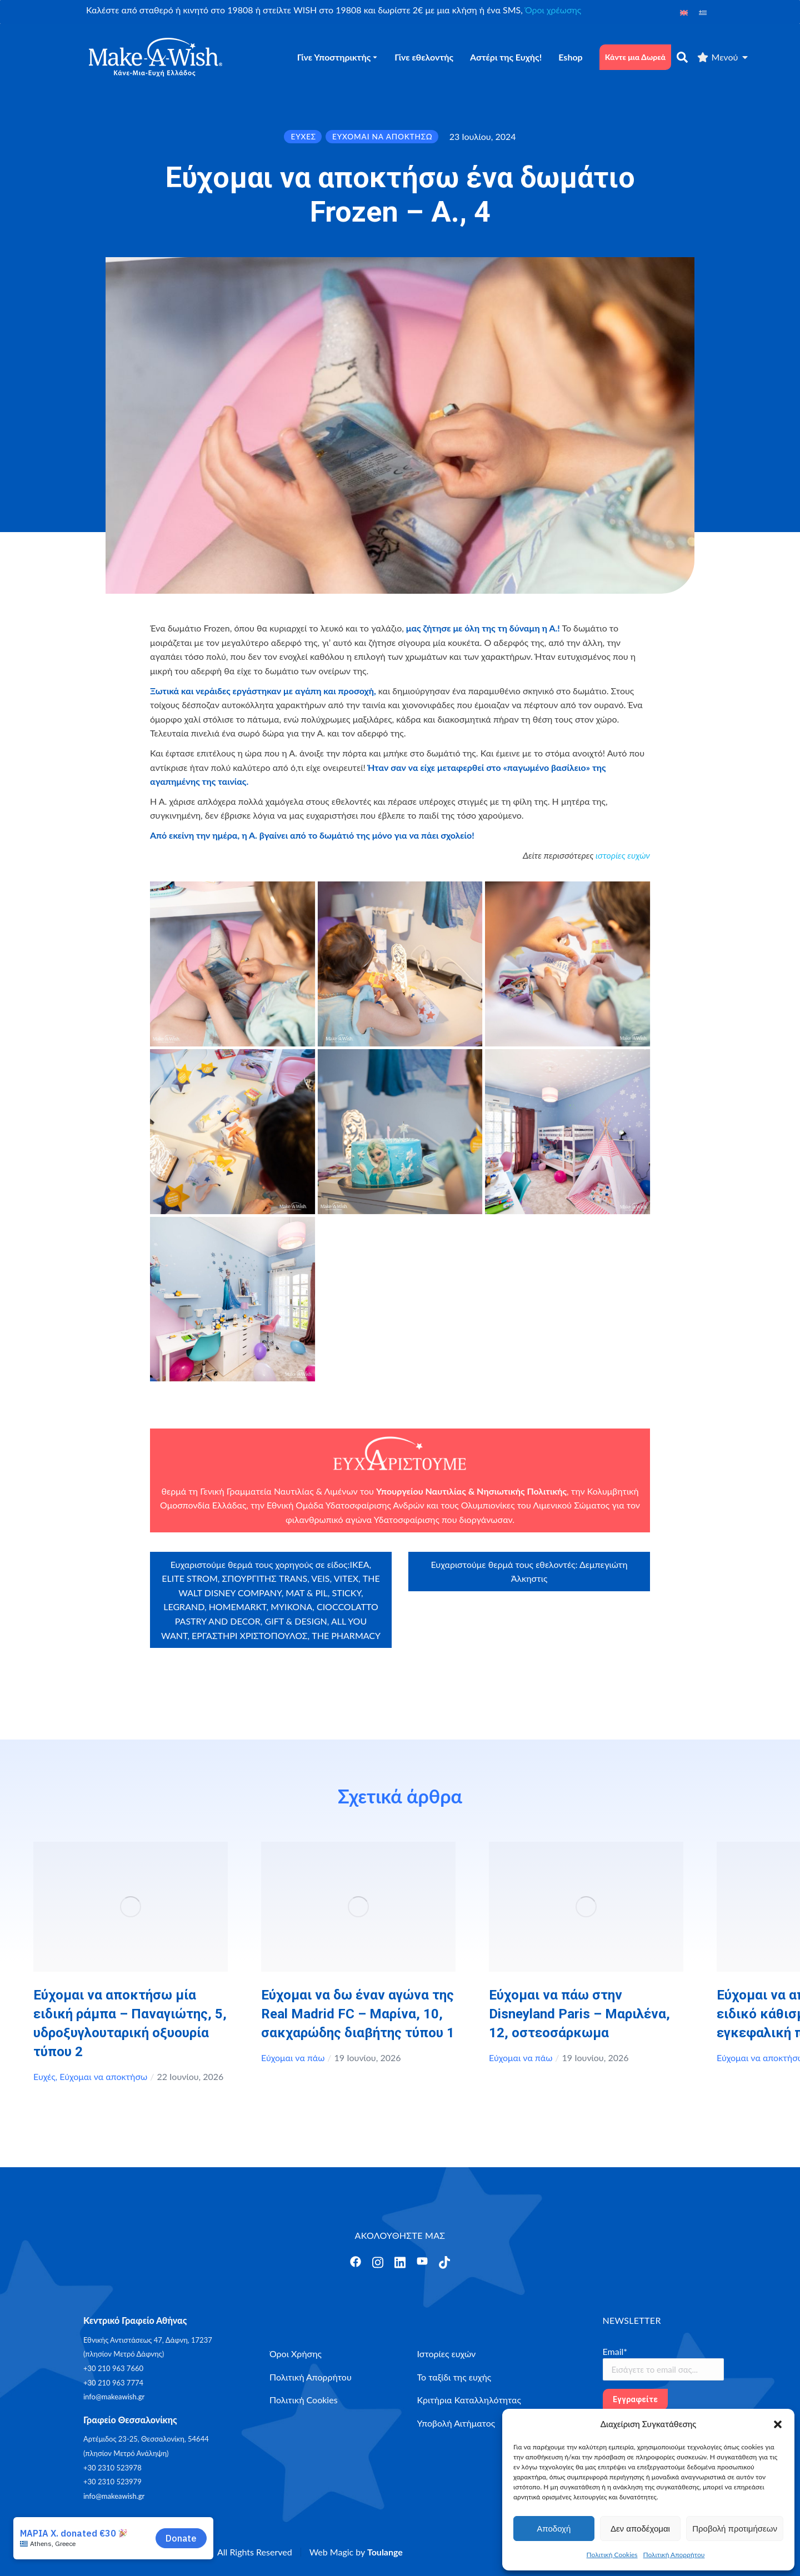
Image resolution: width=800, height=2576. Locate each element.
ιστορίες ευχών (623, 855)
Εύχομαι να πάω (292, 2057)
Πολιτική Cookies (612, 2554)
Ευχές (44, 2076)
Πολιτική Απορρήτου (674, 2554)
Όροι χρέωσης (553, 9)
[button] (777, 2424)
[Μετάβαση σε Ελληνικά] (702, 11)
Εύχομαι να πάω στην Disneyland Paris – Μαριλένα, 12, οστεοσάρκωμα (579, 2014)
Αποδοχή (554, 2528)
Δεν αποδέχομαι (640, 2528)
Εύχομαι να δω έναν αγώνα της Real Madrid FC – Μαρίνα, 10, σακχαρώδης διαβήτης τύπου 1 (357, 2014)
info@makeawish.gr (113, 2396)
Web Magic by (356, 2552)
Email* (615, 2351)
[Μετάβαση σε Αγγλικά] (683, 11)
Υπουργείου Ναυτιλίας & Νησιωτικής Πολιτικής (471, 1491)
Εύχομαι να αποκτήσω (103, 2076)
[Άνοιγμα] (355, 2261)
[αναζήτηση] (682, 57)
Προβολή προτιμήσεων (734, 2528)
